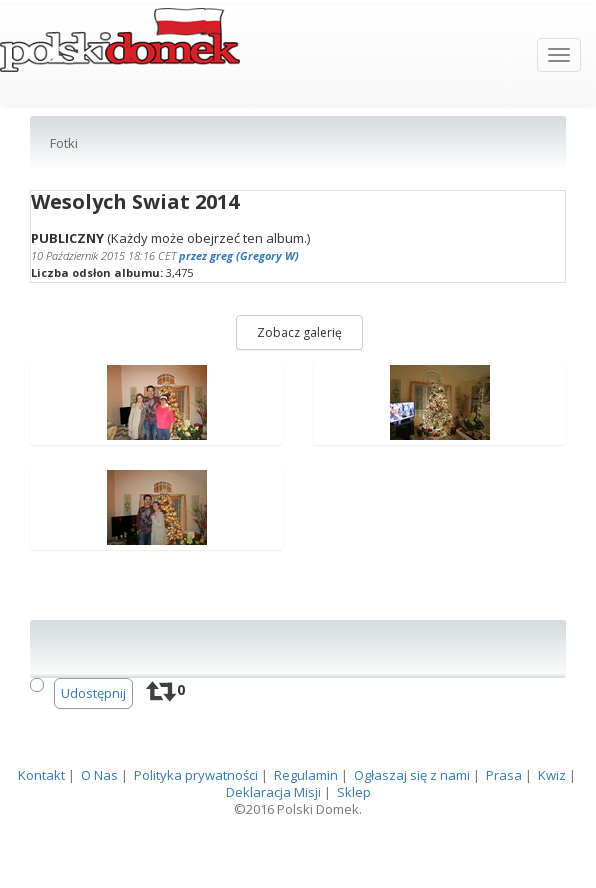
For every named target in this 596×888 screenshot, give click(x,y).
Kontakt (41, 825)
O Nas (99, 825)
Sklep (354, 842)
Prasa (504, 825)
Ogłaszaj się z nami (412, 825)
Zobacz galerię (299, 382)
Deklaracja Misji (273, 842)
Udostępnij (93, 743)
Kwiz (552, 825)
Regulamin (306, 825)
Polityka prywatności (196, 825)
